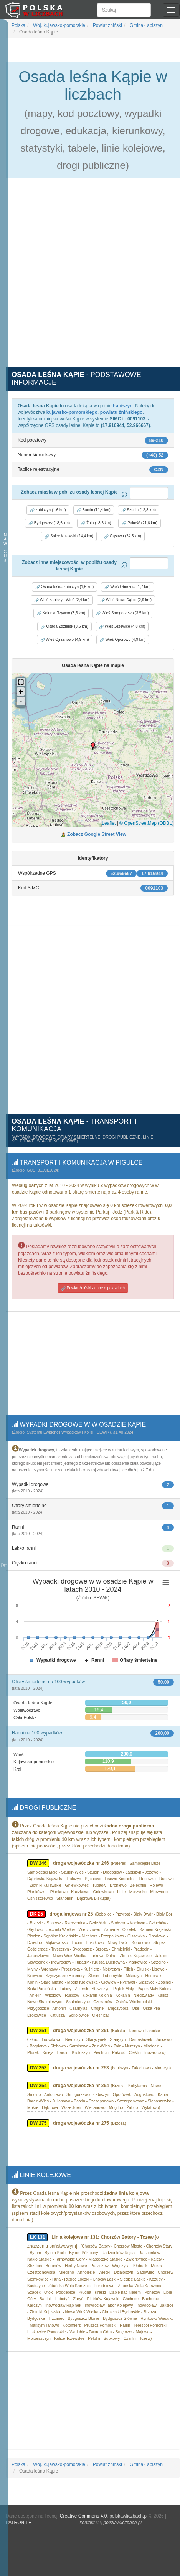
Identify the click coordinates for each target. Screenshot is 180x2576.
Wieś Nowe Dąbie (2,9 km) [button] (126, 600)
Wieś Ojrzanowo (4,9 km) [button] (64, 639)
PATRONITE (18, 2516)
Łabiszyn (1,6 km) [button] (48, 510)
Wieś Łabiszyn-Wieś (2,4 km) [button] (61, 600)
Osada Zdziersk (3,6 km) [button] (64, 626)
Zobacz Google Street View (96, 834)
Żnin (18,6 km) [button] (96, 523)
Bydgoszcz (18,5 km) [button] (49, 523)
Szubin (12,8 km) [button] (138, 510)
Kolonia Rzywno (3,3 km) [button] (61, 613)
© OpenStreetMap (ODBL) (146, 823)
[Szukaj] (124, 10)
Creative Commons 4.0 (83, 2510)
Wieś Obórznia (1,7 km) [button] (127, 587)
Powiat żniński (107, 25)
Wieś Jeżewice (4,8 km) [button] (122, 626)
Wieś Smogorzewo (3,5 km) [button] (122, 613)
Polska (18, 25)
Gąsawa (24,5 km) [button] (122, 536)
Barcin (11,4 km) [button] (94, 510)
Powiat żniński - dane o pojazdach (93, 1286)
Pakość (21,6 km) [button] (139, 523)
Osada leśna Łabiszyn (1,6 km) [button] (64, 587)
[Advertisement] (90, 277)
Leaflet (109, 823)
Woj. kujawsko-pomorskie (58, 25)
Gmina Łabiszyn (146, 25)
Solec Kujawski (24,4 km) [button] (69, 536)
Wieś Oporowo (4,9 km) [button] (123, 639)
